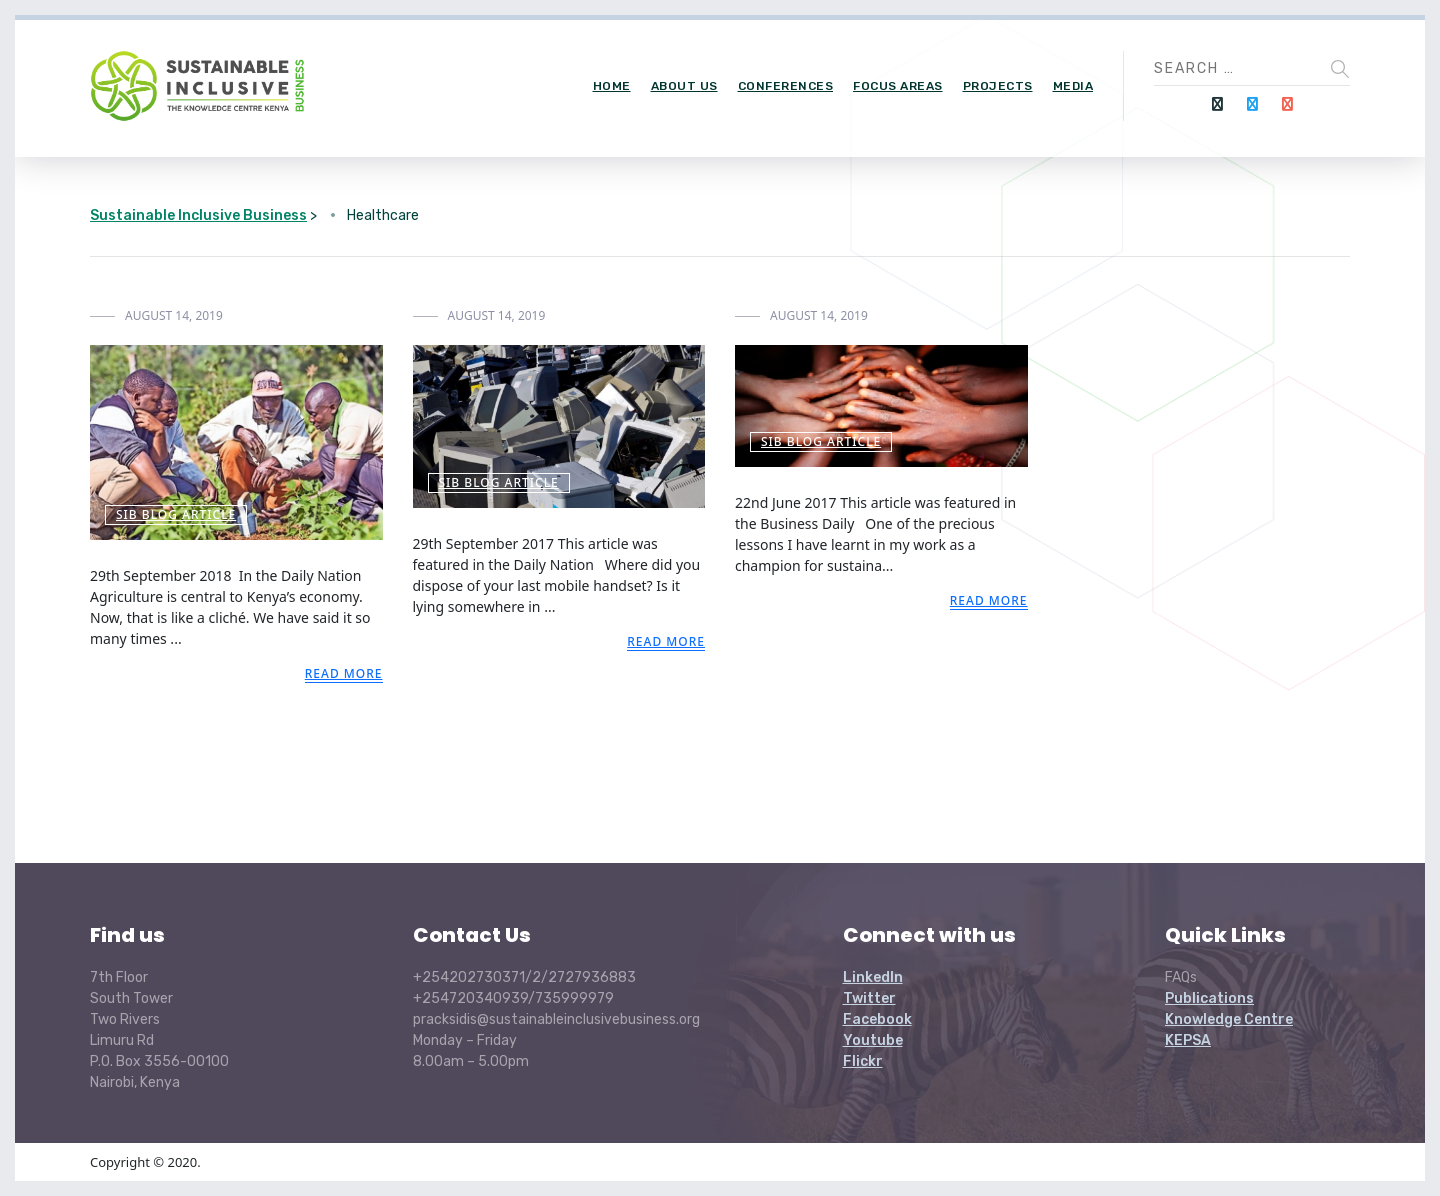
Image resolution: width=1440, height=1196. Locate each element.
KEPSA (1188, 1040)
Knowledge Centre (1229, 1019)
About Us (684, 86)
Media (1073, 86)
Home (612, 86)
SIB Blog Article (176, 514)
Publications (1209, 998)
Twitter (869, 998)
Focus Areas (898, 86)
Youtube (873, 1040)
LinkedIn (873, 977)
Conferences (786, 86)
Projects (998, 86)
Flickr (863, 1061)
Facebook (877, 1019)
